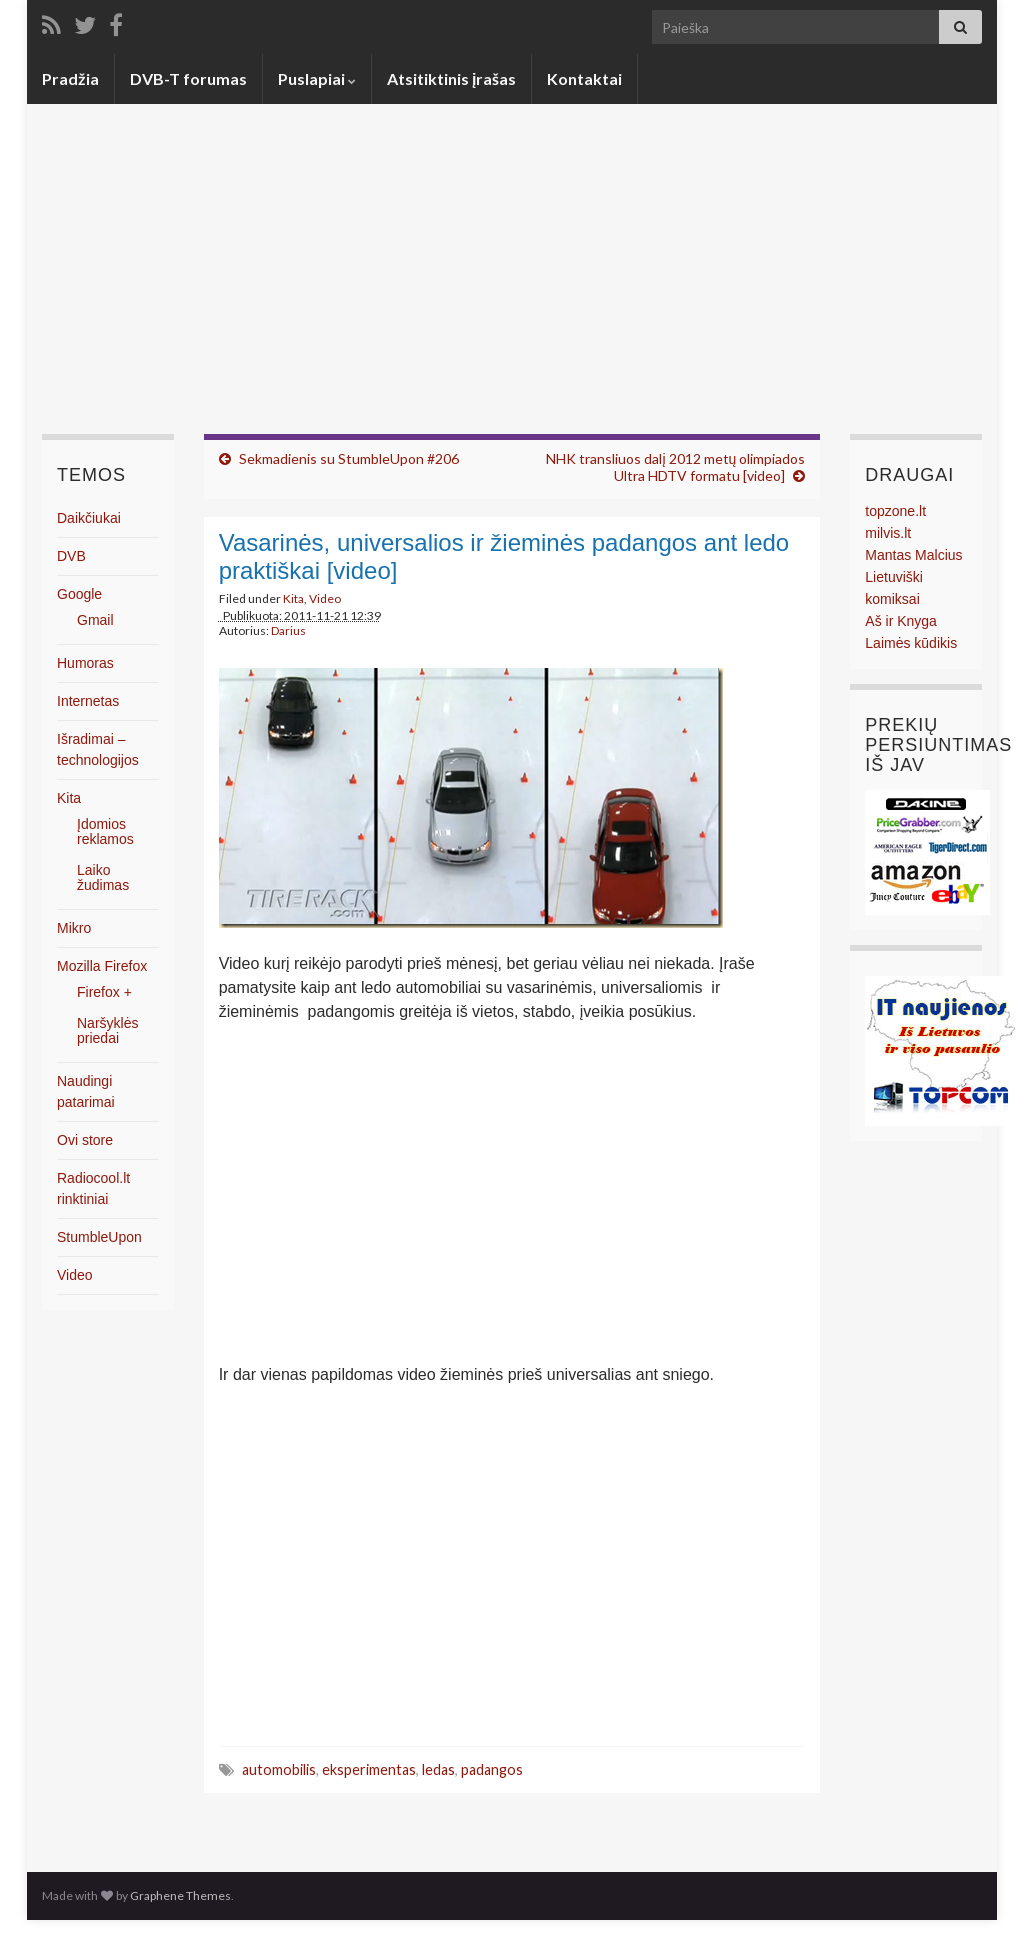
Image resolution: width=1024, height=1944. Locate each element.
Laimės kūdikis (911, 643)
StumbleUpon (99, 1237)
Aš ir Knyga (901, 621)
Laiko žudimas (103, 877)
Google (79, 594)
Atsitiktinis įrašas (451, 78)
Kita (293, 598)
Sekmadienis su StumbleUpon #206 (349, 458)
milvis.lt (888, 533)
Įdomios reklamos (105, 831)
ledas (438, 1769)
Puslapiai (317, 78)
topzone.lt (895, 511)
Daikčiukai (89, 518)
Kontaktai (584, 78)
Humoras (85, 663)
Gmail (95, 620)
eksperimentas (369, 1769)
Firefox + (104, 992)
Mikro (74, 928)
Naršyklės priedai (107, 1030)
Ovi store (85, 1140)
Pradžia (70, 78)
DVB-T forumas (188, 78)
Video (325, 598)
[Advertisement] (512, 284)
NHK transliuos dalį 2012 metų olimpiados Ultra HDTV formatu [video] (675, 467)
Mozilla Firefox (102, 966)
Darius (288, 630)
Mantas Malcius (913, 555)
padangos (492, 1769)
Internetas (88, 701)
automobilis (279, 1769)
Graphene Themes (180, 1895)
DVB (71, 556)
